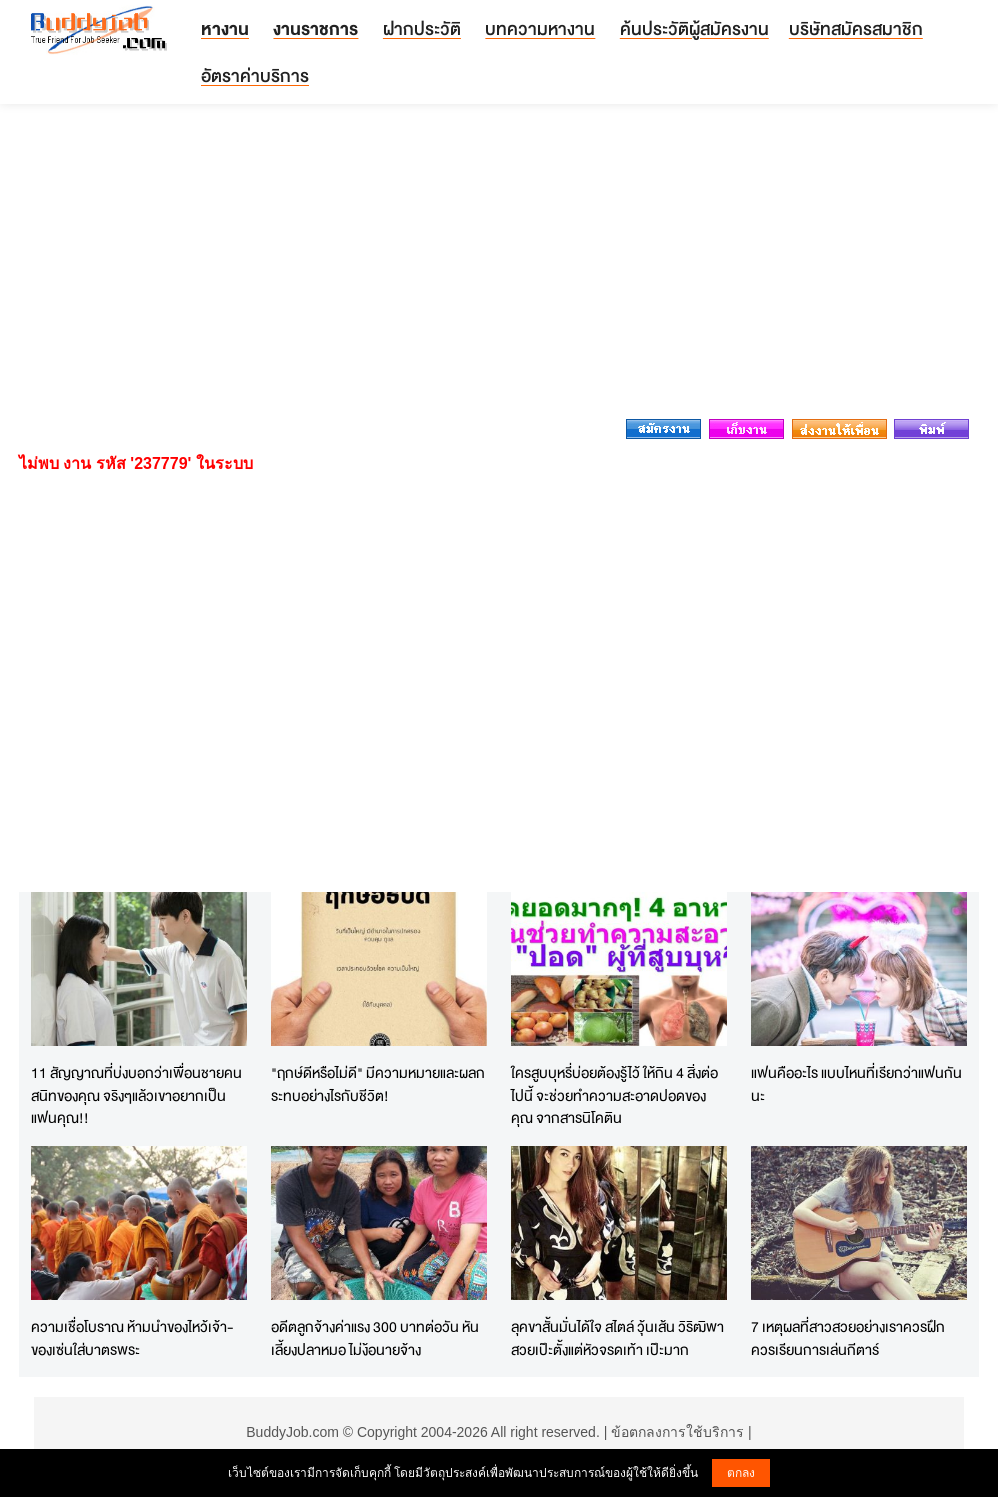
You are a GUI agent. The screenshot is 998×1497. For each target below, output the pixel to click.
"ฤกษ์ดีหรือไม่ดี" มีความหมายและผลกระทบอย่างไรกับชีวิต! (378, 1084)
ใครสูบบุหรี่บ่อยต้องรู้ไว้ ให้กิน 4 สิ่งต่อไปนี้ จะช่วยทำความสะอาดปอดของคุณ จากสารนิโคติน (614, 1095)
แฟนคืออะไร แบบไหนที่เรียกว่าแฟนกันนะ (856, 1084)
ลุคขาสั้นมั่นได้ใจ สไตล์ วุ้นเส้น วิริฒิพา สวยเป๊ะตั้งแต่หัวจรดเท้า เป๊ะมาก (617, 1338)
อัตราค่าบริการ (255, 75)
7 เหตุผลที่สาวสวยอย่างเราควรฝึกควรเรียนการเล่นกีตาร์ (848, 1338)
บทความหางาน (540, 28)
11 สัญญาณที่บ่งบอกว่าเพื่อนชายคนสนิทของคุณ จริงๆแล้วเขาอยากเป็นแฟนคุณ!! (136, 1095)
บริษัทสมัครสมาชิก (856, 28)
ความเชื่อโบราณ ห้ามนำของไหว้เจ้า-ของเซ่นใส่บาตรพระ (132, 1338)
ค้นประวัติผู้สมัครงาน (694, 28)
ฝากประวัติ (422, 28)
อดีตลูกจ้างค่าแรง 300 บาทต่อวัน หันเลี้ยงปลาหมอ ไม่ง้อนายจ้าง (375, 1338)
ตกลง (741, 1473)
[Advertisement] (499, 264)
